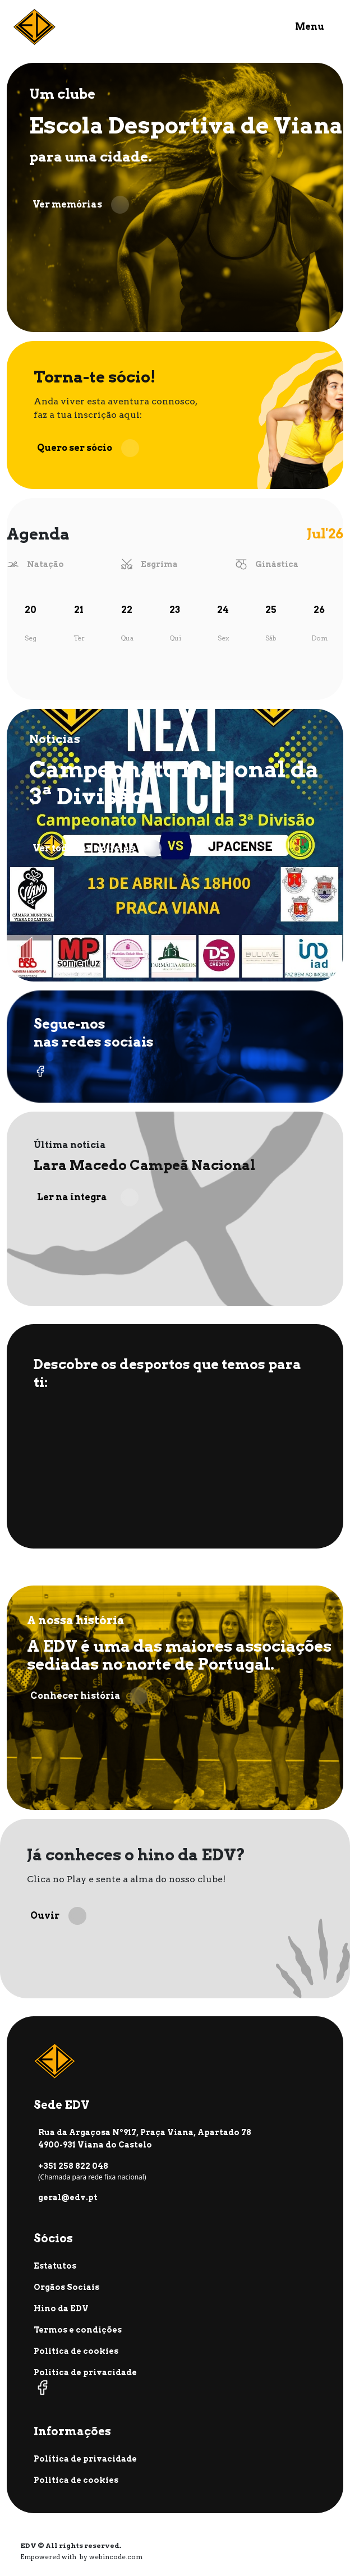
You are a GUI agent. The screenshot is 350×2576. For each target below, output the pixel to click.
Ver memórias (81, 205)
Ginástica (276, 564)
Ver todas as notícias (97, 849)
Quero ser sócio (88, 448)
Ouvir (58, 1916)
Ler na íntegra (88, 1197)
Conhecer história (89, 1696)
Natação (45, 564)
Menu (309, 26)
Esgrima (159, 564)
